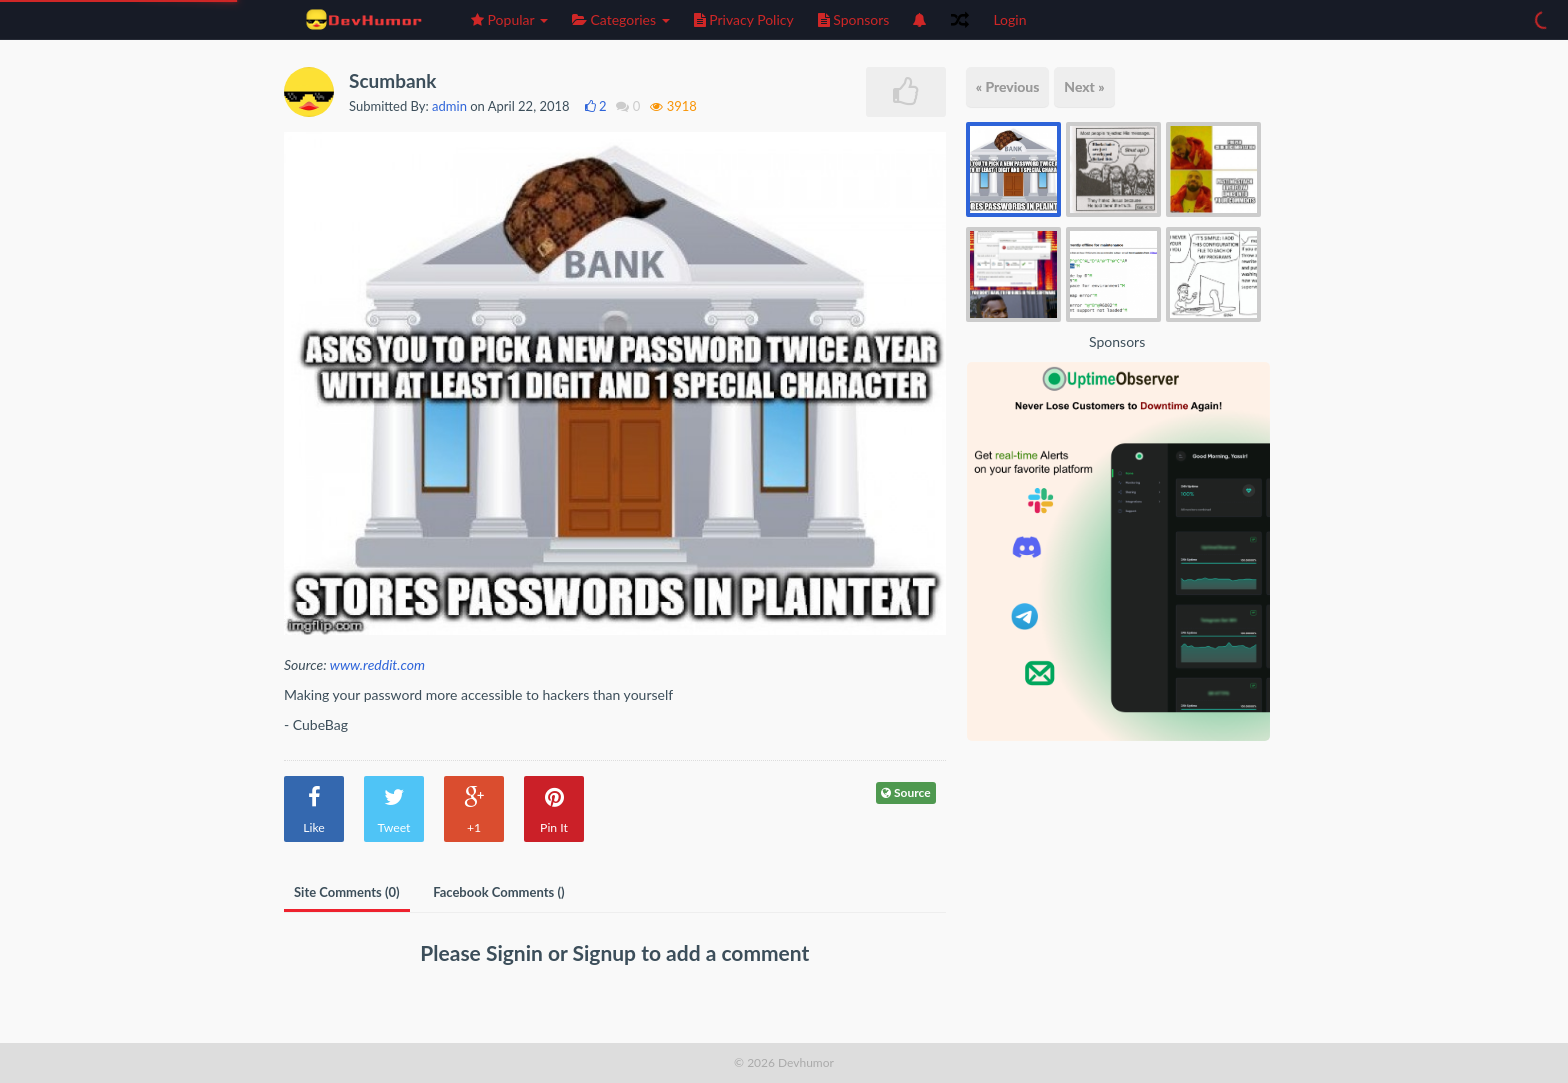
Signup (607, 952)
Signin (517, 952)
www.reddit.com (377, 664)
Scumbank (392, 80)
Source (906, 792)
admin (449, 106)
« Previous (1008, 86)
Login (1009, 19)
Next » (1084, 86)
